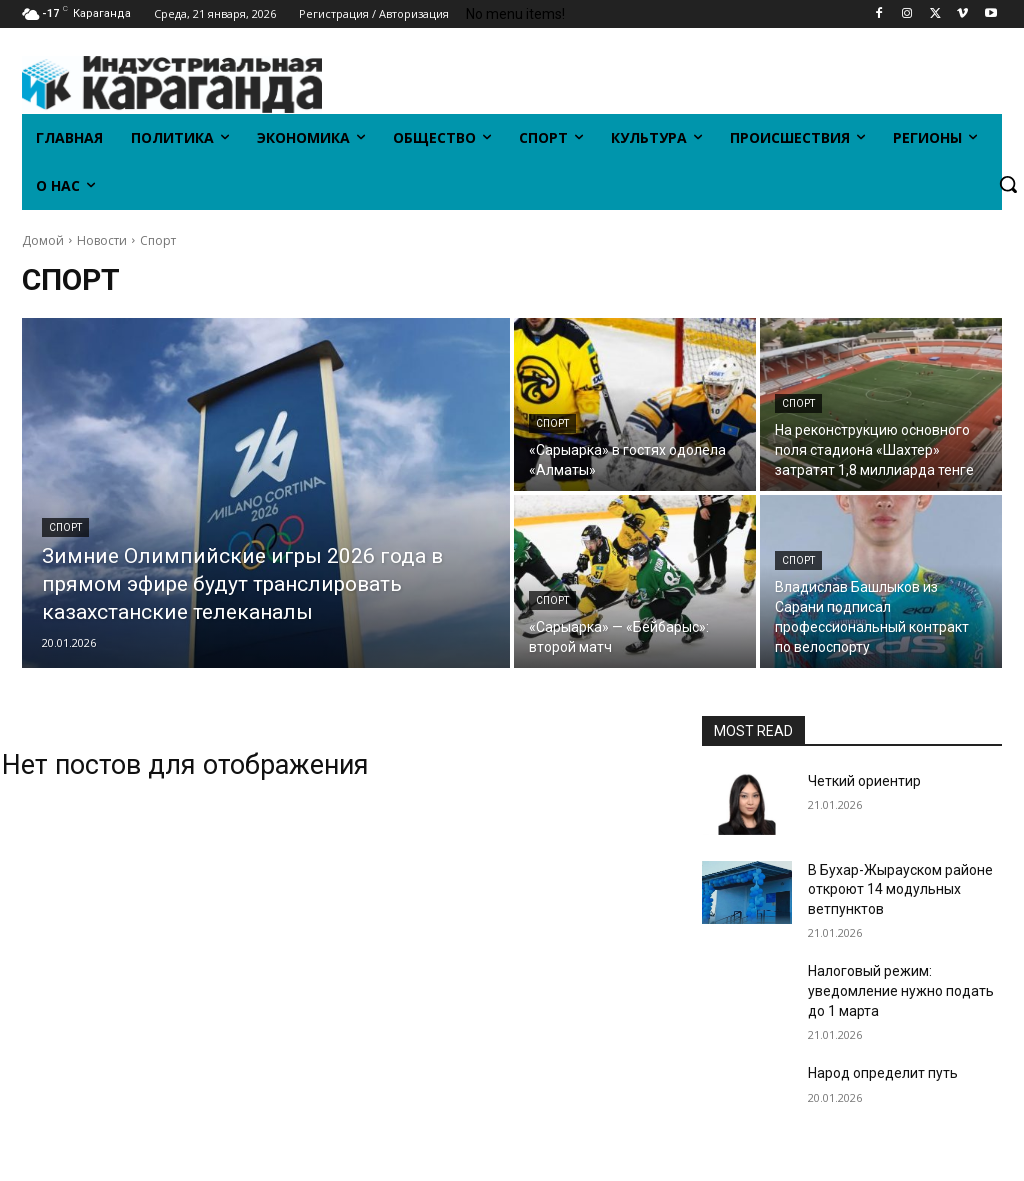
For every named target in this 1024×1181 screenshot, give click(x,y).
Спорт (65, 527)
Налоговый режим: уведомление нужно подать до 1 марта (901, 990)
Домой (43, 240)
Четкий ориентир (864, 781)
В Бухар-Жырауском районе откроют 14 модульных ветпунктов (900, 889)
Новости (102, 240)
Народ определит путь (883, 1073)
